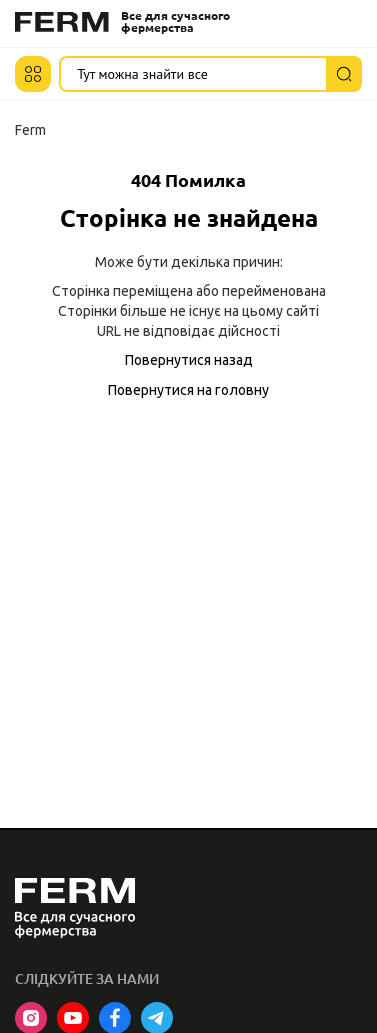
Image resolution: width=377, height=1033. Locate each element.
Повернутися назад (189, 360)
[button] (33, 74)
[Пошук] (344, 74)
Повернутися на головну (188, 390)
